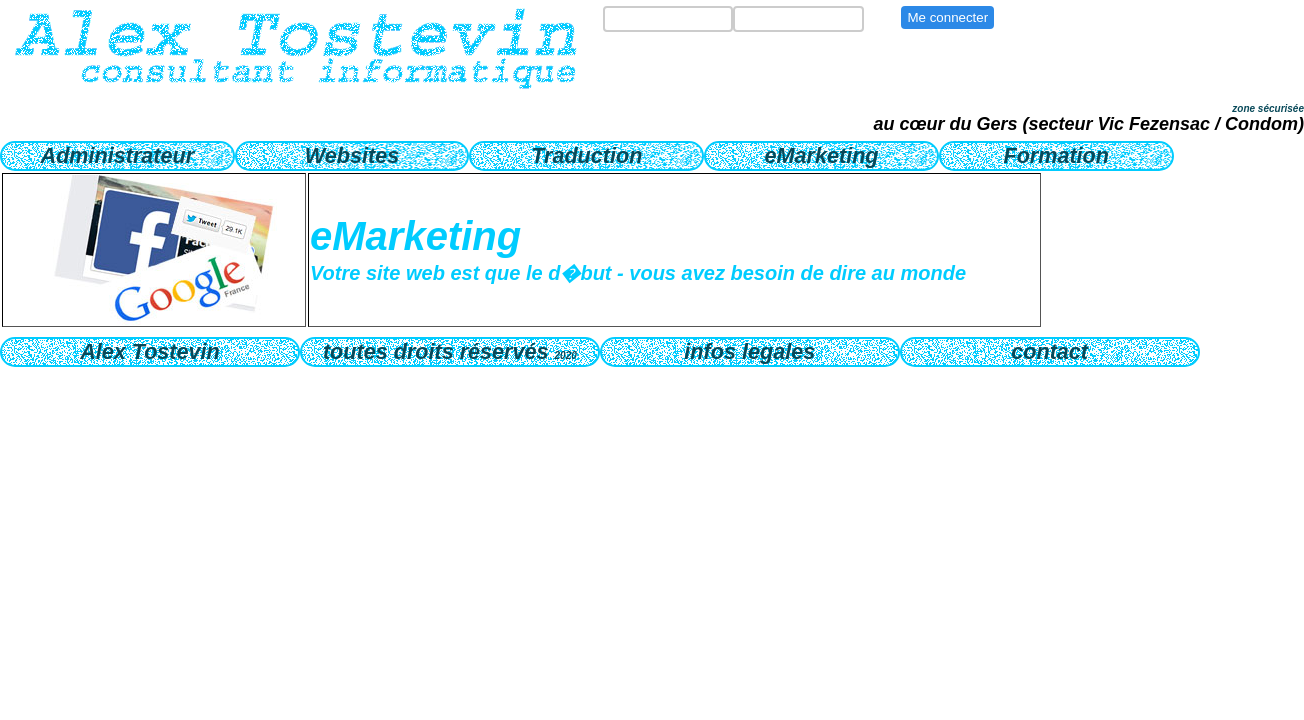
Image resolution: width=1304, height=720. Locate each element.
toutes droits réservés (450, 351)
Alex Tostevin (150, 351)
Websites (352, 155)
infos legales (749, 351)
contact (1049, 351)
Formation (1056, 155)
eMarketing (822, 155)
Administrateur (118, 155)
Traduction (586, 155)
